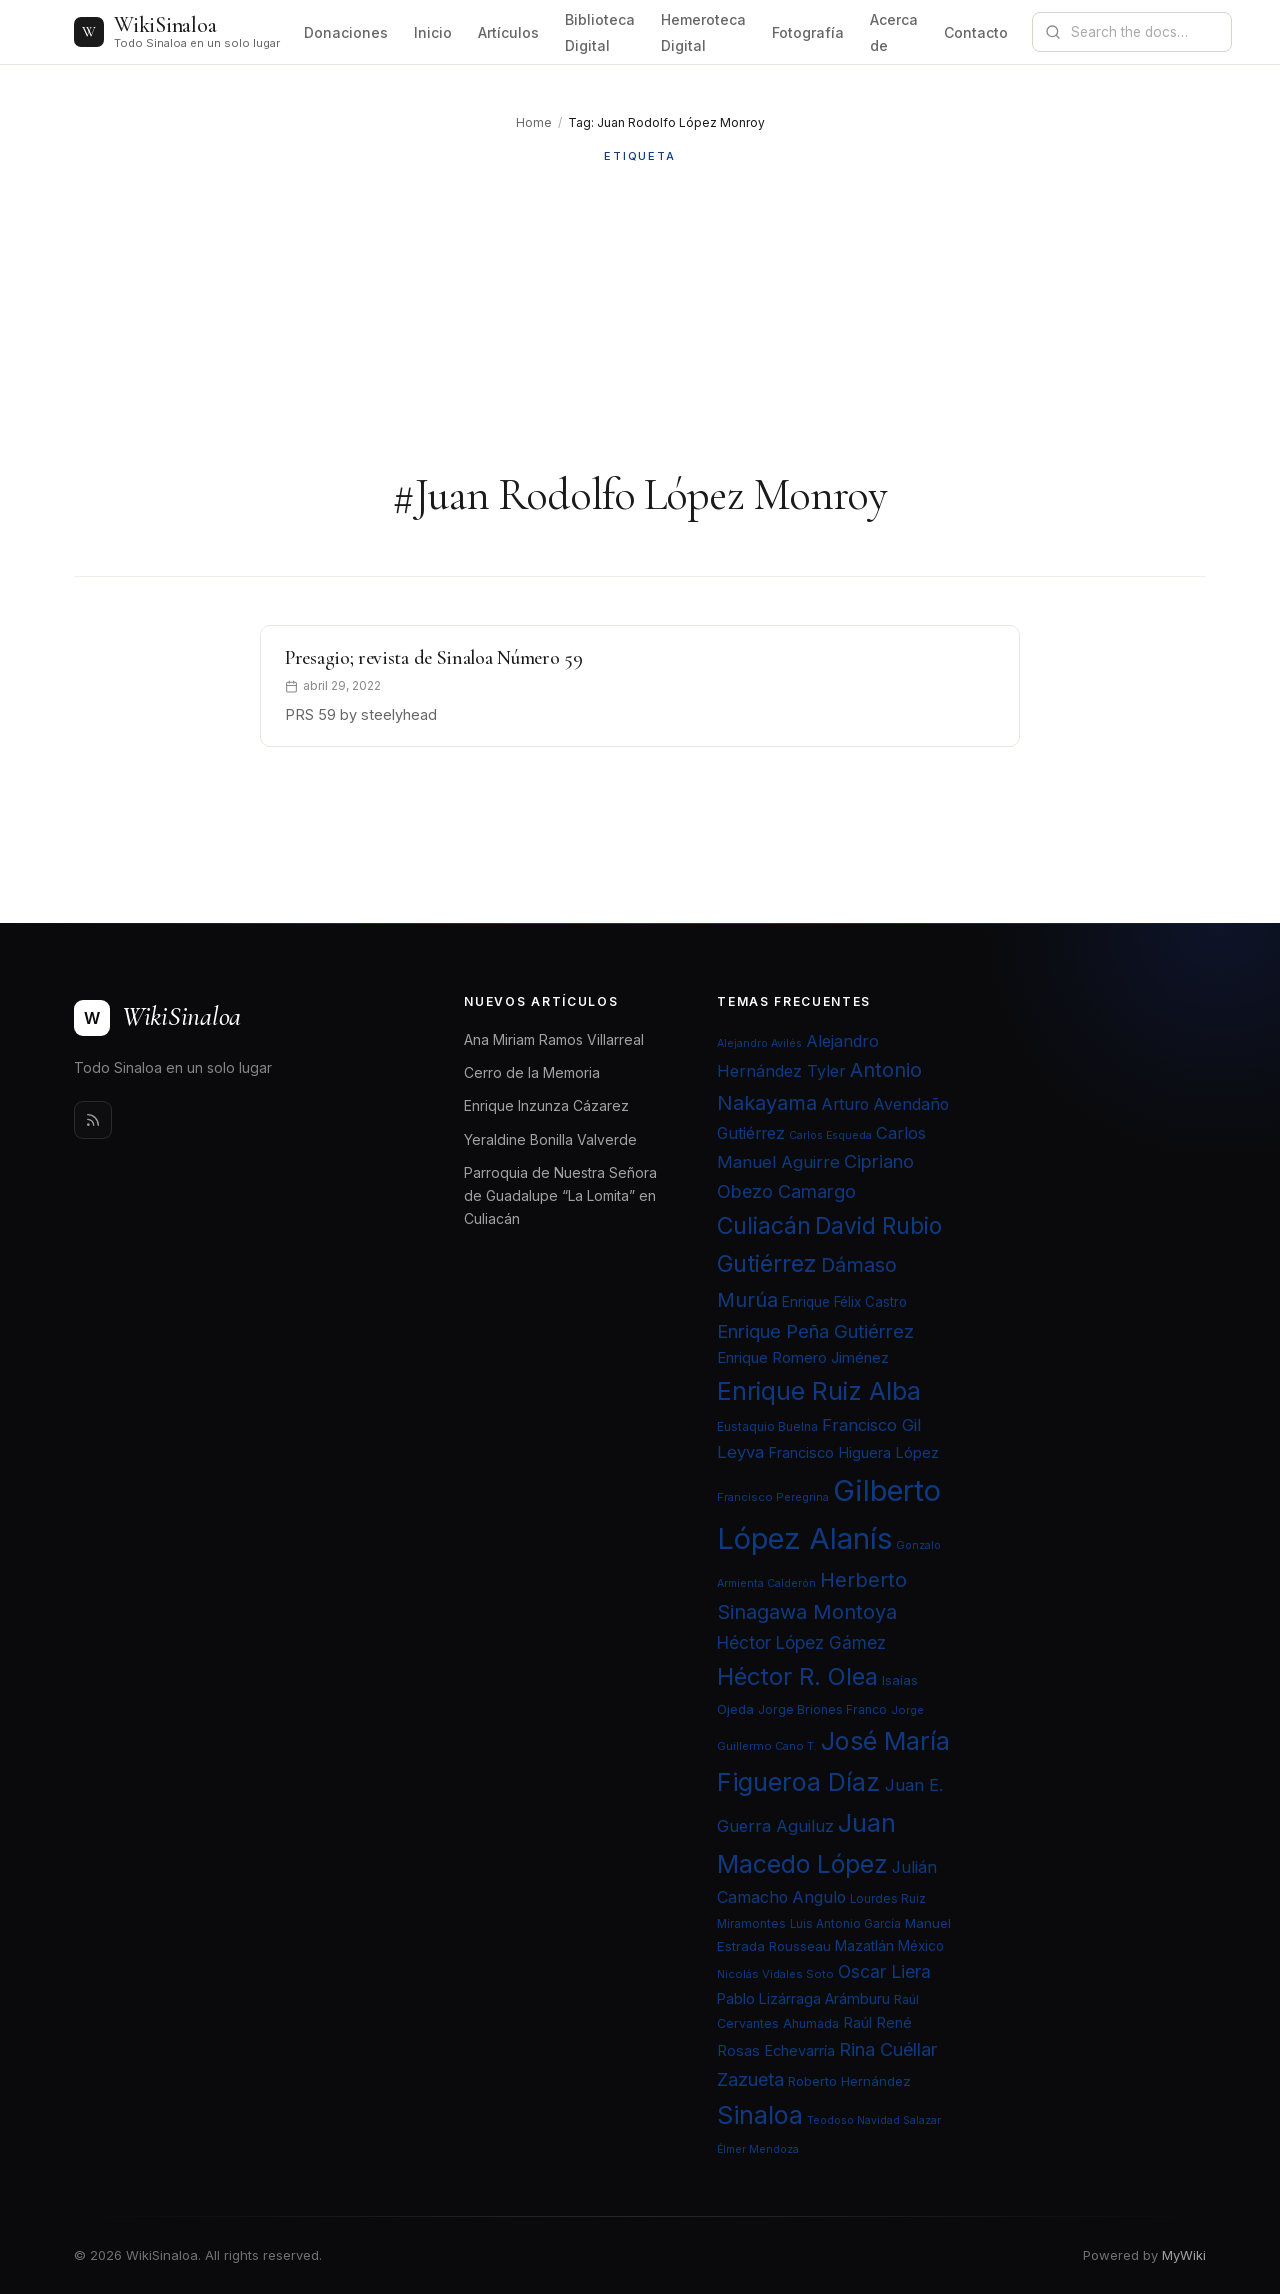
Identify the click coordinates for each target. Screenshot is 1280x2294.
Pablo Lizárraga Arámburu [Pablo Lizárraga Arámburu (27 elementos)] (803, 1998)
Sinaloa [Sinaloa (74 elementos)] (760, 2115)
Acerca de (894, 32)
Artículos (508, 32)
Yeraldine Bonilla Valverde (550, 1139)
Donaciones (346, 32)
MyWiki (1184, 2255)
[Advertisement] (640, 317)
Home (534, 122)
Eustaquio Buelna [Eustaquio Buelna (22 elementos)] (767, 1426)
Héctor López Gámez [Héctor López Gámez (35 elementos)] (801, 1642)
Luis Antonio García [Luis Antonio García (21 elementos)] (845, 1924)
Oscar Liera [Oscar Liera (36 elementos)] (884, 1971)
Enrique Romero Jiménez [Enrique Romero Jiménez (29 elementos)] (803, 1357)
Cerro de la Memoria (532, 1072)
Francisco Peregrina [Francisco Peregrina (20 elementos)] (773, 1497)
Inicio (433, 32)
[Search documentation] (1144, 32)
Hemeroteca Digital (703, 32)
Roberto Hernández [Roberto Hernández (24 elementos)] (849, 2081)
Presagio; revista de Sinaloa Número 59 (434, 658)
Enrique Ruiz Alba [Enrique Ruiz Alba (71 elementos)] (819, 1391)
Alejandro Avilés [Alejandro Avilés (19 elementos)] (759, 1043)
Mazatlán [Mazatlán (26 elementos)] (864, 1946)
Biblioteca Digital (600, 32)
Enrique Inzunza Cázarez (546, 1105)
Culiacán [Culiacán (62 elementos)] (764, 1226)
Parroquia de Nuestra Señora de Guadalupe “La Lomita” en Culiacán (560, 1195)
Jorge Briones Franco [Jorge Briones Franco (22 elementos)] (822, 1709)
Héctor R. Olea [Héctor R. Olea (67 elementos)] (797, 1676)
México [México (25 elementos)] (921, 1946)
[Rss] (93, 1120)
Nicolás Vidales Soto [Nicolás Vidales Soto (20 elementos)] (775, 1974)
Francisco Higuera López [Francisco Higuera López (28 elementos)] (853, 1453)
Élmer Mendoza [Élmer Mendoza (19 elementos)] (758, 2149)
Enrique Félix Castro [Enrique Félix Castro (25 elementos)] (844, 1302)
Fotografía (808, 32)
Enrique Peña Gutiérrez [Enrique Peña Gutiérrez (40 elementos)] (815, 1331)
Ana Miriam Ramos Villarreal (554, 1039)
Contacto (976, 32)
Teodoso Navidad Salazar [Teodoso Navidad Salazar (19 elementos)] (874, 2120)
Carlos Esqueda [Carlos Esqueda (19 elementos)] (830, 1135)
